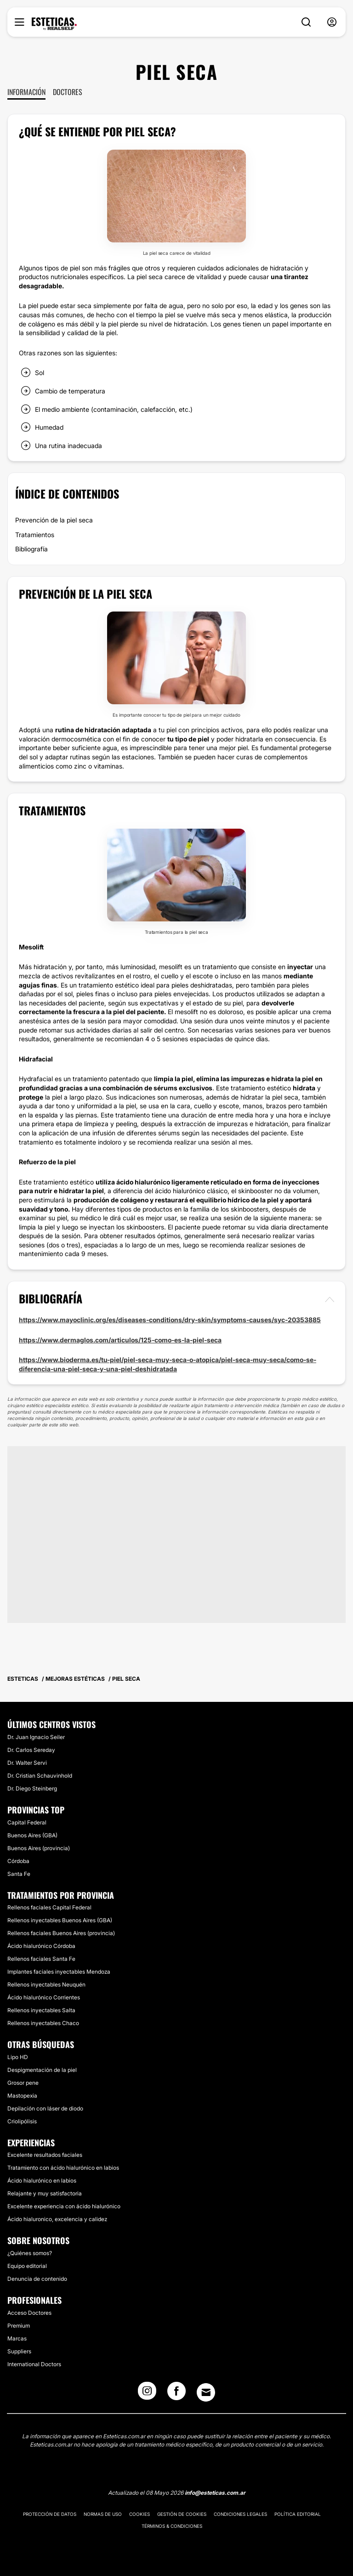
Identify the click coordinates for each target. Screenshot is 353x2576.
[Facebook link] (176, 2393)
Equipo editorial (27, 2265)
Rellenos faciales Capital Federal (49, 1907)
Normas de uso (103, 2514)
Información (26, 91)
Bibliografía (31, 549)
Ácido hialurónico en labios (41, 2180)
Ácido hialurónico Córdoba (41, 1945)
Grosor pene (23, 2082)
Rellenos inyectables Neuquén (46, 1984)
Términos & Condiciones (172, 2526)
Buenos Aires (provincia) (38, 1848)
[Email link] (206, 2392)
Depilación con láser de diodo (45, 2108)
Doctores (67, 91)
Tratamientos (34, 535)
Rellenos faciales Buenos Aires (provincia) (61, 1933)
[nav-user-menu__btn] (332, 22)
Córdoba (18, 1861)
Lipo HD (17, 2057)
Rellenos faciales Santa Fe (41, 1958)
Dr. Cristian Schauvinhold (39, 1775)
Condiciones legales (240, 2514)
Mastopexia (22, 2095)
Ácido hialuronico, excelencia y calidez (57, 2219)
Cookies (139, 2514)
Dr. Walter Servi (27, 1762)
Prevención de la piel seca (54, 520)
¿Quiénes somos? (29, 2253)
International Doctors (34, 2364)
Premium (18, 2325)
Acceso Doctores (29, 2312)
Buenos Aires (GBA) (32, 1835)
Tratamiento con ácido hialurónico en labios (63, 2167)
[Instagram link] (147, 2393)
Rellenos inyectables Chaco (43, 2023)
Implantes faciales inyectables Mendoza (58, 1971)
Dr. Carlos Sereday (31, 1749)
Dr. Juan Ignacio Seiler (36, 1737)
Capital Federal (26, 1822)
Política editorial (297, 2514)
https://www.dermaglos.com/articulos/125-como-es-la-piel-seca (120, 1340)
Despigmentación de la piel (42, 2069)
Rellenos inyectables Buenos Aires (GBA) (59, 1920)
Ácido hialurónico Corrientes (43, 1997)
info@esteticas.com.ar (215, 2492)
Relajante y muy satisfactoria (44, 2193)
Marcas (17, 2338)
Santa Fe (18, 1873)
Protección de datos (49, 2514)
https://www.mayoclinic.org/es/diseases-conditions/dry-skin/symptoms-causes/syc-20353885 (170, 1320)
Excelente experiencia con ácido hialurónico (63, 2206)
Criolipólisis (22, 2121)
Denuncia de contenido (37, 2278)
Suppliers (19, 2351)
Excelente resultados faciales (44, 2154)
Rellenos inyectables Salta (41, 2010)
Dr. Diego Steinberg (32, 1788)
